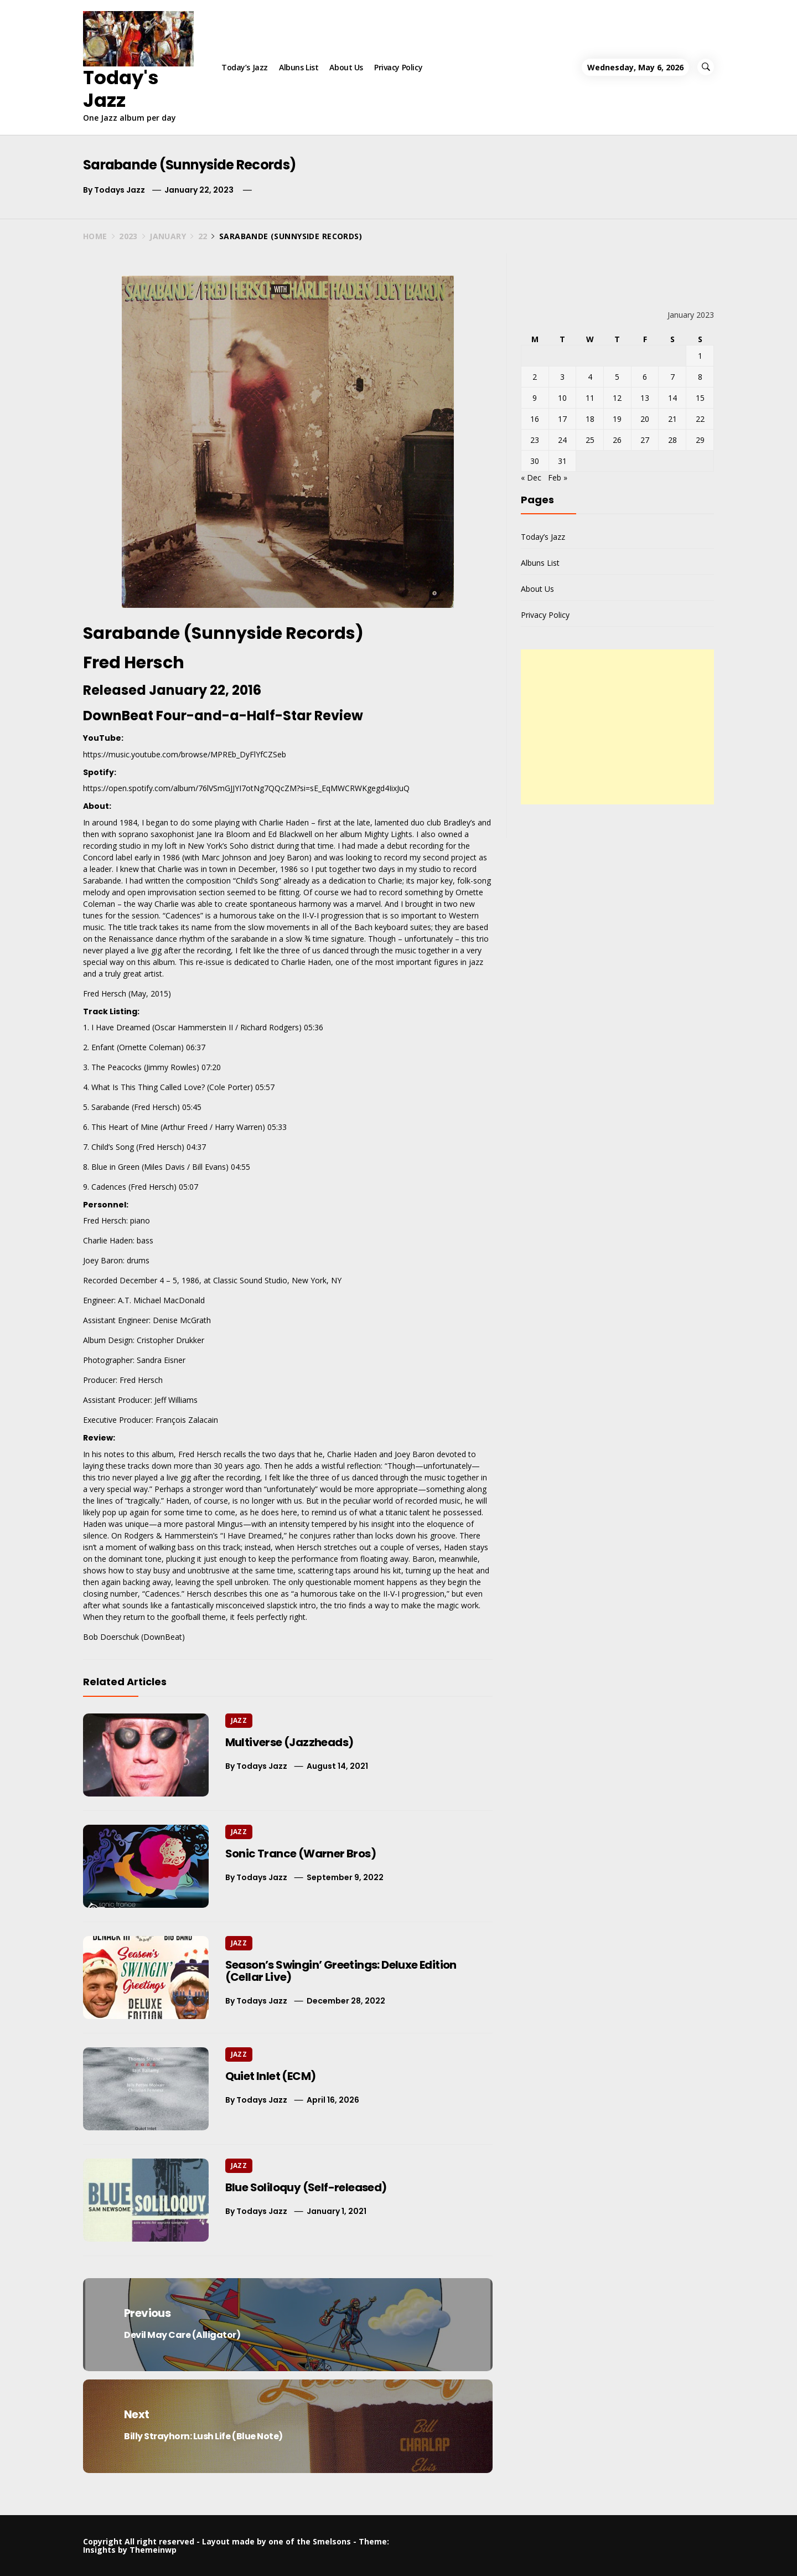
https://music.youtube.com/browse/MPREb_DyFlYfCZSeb (184, 754)
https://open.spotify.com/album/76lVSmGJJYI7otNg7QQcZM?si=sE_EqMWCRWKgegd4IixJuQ (246, 788)
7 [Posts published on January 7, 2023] (672, 376)
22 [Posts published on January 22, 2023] (700, 419)
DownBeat (162, 1637)
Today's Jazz (121, 88)
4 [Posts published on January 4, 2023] (590, 376)
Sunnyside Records (273, 633)
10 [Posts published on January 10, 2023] (562, 398)
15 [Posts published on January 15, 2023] (700, 398)
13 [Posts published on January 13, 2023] (644, 398)
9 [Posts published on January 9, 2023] (534, 398)
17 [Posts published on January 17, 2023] (562, 419)
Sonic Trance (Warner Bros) (300, 1853)
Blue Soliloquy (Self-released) (306, 2187)
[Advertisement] (617, 726)
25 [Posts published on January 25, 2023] (590, 440)
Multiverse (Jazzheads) (289, 1742)
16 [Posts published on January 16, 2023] (534, 419)
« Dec (531, 477)
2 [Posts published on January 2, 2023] (534, 376)
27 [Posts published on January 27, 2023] (644, 440)
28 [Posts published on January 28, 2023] (672, 440)
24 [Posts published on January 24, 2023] (562, 440)
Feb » (557, 477)
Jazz (239, 1720)
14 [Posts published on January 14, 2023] (672, 398)
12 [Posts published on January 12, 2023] (617, 398)
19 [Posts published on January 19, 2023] (617, 419)
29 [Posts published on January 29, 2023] (700, 440)
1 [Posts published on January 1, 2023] (700, 355)
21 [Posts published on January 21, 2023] (672, 419)
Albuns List (298, 67)
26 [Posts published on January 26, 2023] (617, 440)
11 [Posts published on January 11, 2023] (590, 398)
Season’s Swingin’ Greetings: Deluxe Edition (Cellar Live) (341, 1971)
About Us (346, 67)
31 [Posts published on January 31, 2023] (562, 461)
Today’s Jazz (244, 67)
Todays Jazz (119, 189)
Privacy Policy (398, 67)
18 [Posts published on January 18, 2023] (590, 419)
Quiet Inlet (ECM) (270, 2076)
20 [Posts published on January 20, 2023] (644, 419)
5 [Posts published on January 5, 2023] (617, 376)
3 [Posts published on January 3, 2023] (562, 376)
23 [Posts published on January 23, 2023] (534, 440)
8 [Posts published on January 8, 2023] (700, 376)
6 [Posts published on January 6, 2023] (645, 376)
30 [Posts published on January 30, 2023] (534, 461)
